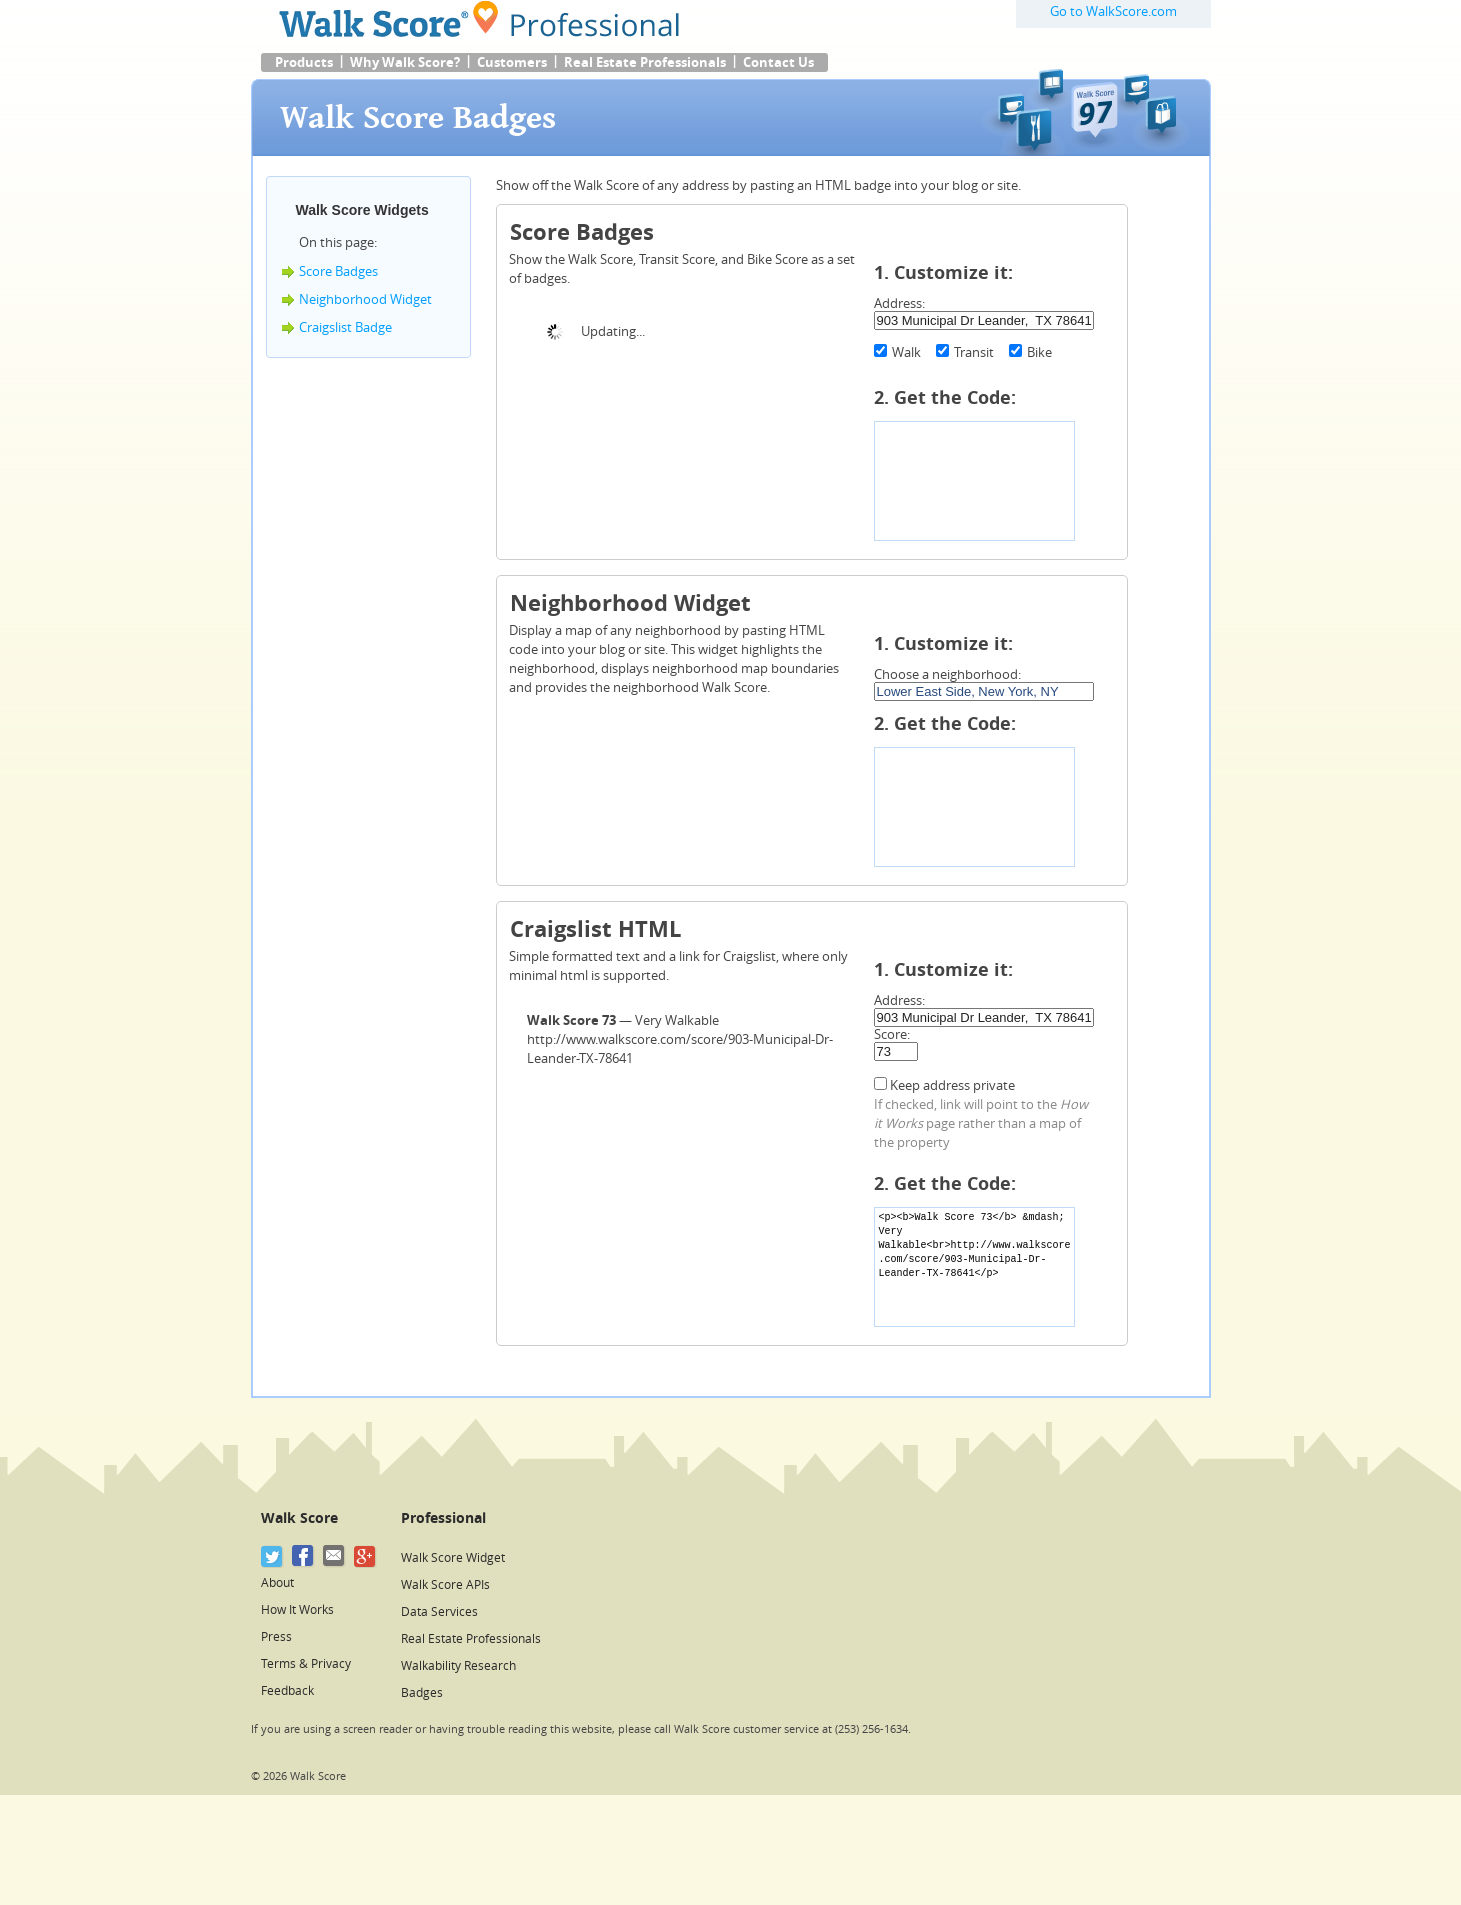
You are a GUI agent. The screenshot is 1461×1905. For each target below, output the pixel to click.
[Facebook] (303, 1556)
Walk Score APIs (445, 1585)
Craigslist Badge (345, 327)
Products (304, 62)
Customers (512, 62)
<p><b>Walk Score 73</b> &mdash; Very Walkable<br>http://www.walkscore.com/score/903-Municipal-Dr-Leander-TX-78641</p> (974, 1267)
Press (276, 1637)
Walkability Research (458, 1666)
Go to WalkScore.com (1113, 11)
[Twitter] (272, 1556)
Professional (443, 1518)
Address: (899, 303)
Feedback (287, 1691)
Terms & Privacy (306, 1664)
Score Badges (338, 271)
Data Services (439, 1612)
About (277, 1583)
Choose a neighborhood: (947, 674)
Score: (892, 1034)
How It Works (297, 1610)
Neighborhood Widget (365, 299)
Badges (422, 1693)
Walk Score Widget (453, 1558)
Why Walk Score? (405, 62)
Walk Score (299, 1518)
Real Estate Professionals (645, 62)
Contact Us (778, 62)
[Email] (334, 1556)
